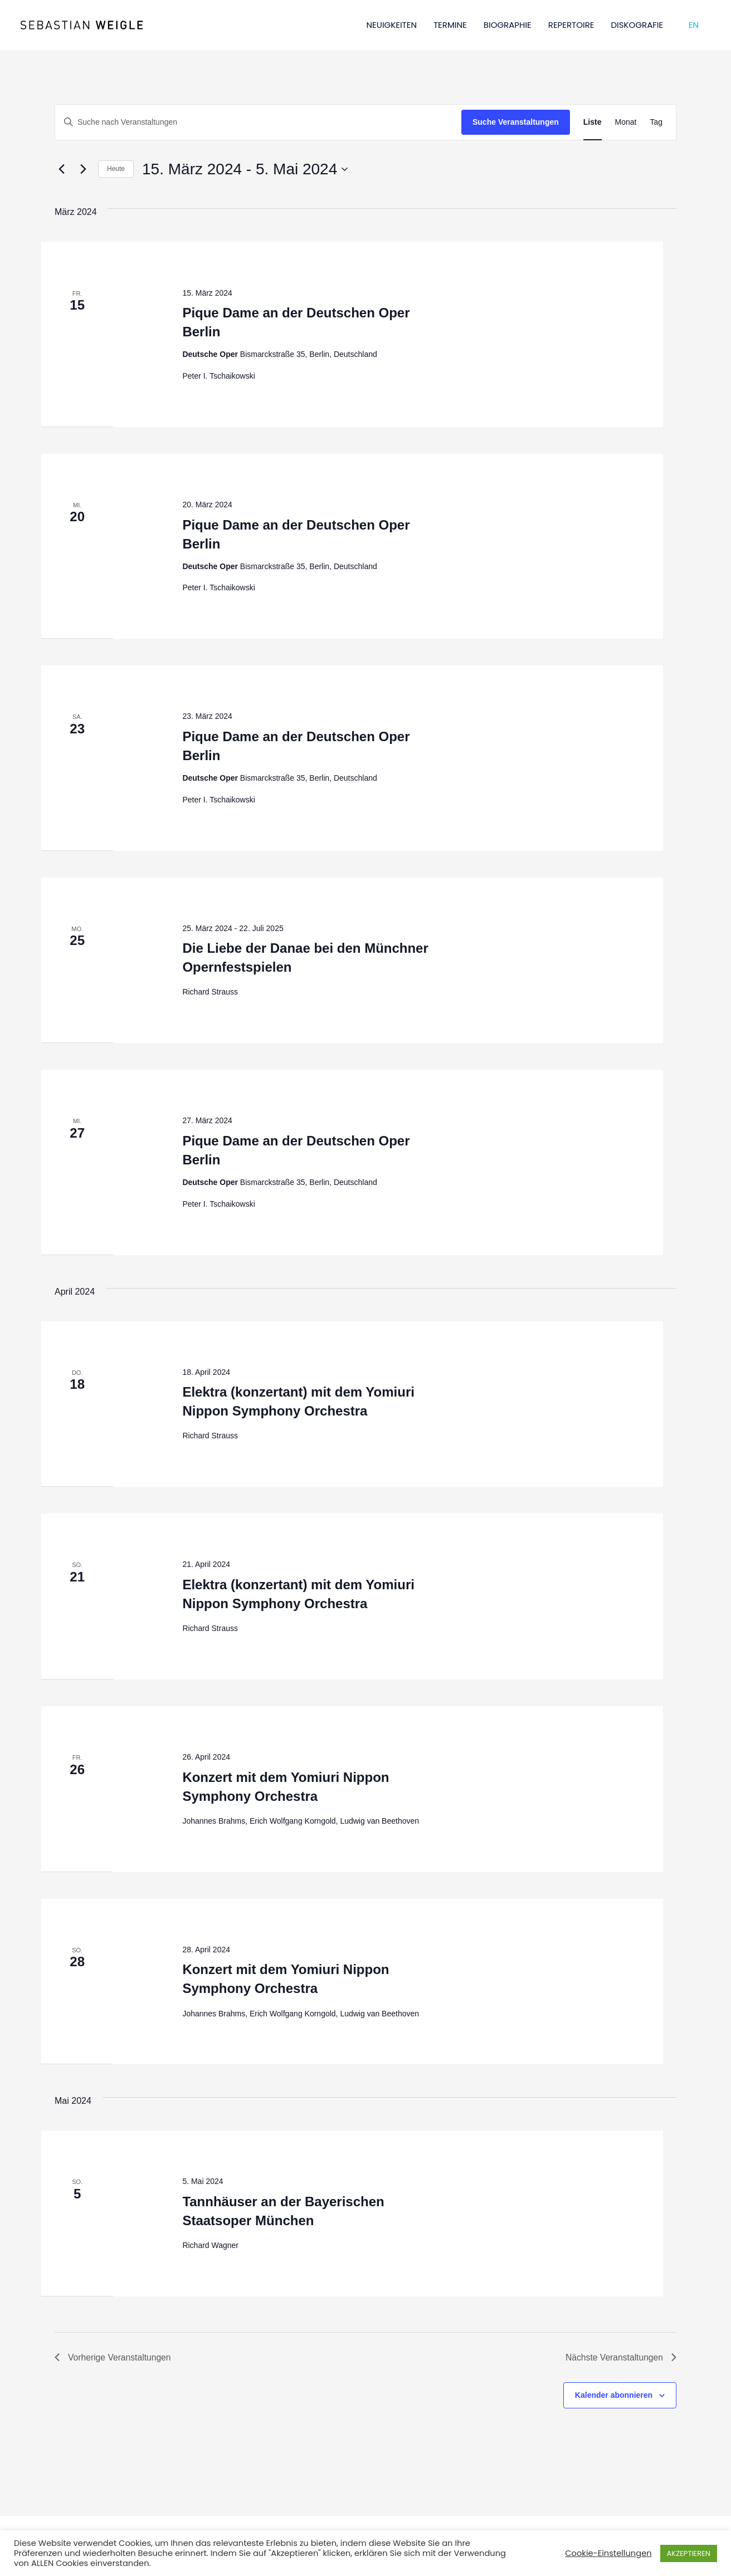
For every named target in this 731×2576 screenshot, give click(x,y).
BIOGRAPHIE (508, 25)
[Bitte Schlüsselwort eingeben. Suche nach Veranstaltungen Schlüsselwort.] (258, 122)
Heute (116, 169)
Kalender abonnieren (613, 2395)
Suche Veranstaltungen (515, 121)
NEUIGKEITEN (392, 25)
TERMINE (450, 25)
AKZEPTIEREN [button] (688, 2553)
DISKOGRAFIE (637, 25)
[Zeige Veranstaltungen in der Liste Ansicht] (592, 122)
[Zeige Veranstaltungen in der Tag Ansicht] (656, 122)
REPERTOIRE (571, 25)
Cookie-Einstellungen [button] (608, 2553)
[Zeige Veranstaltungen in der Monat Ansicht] (626, 122)
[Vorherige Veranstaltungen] (61, 169)
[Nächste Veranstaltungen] (83, 169)
